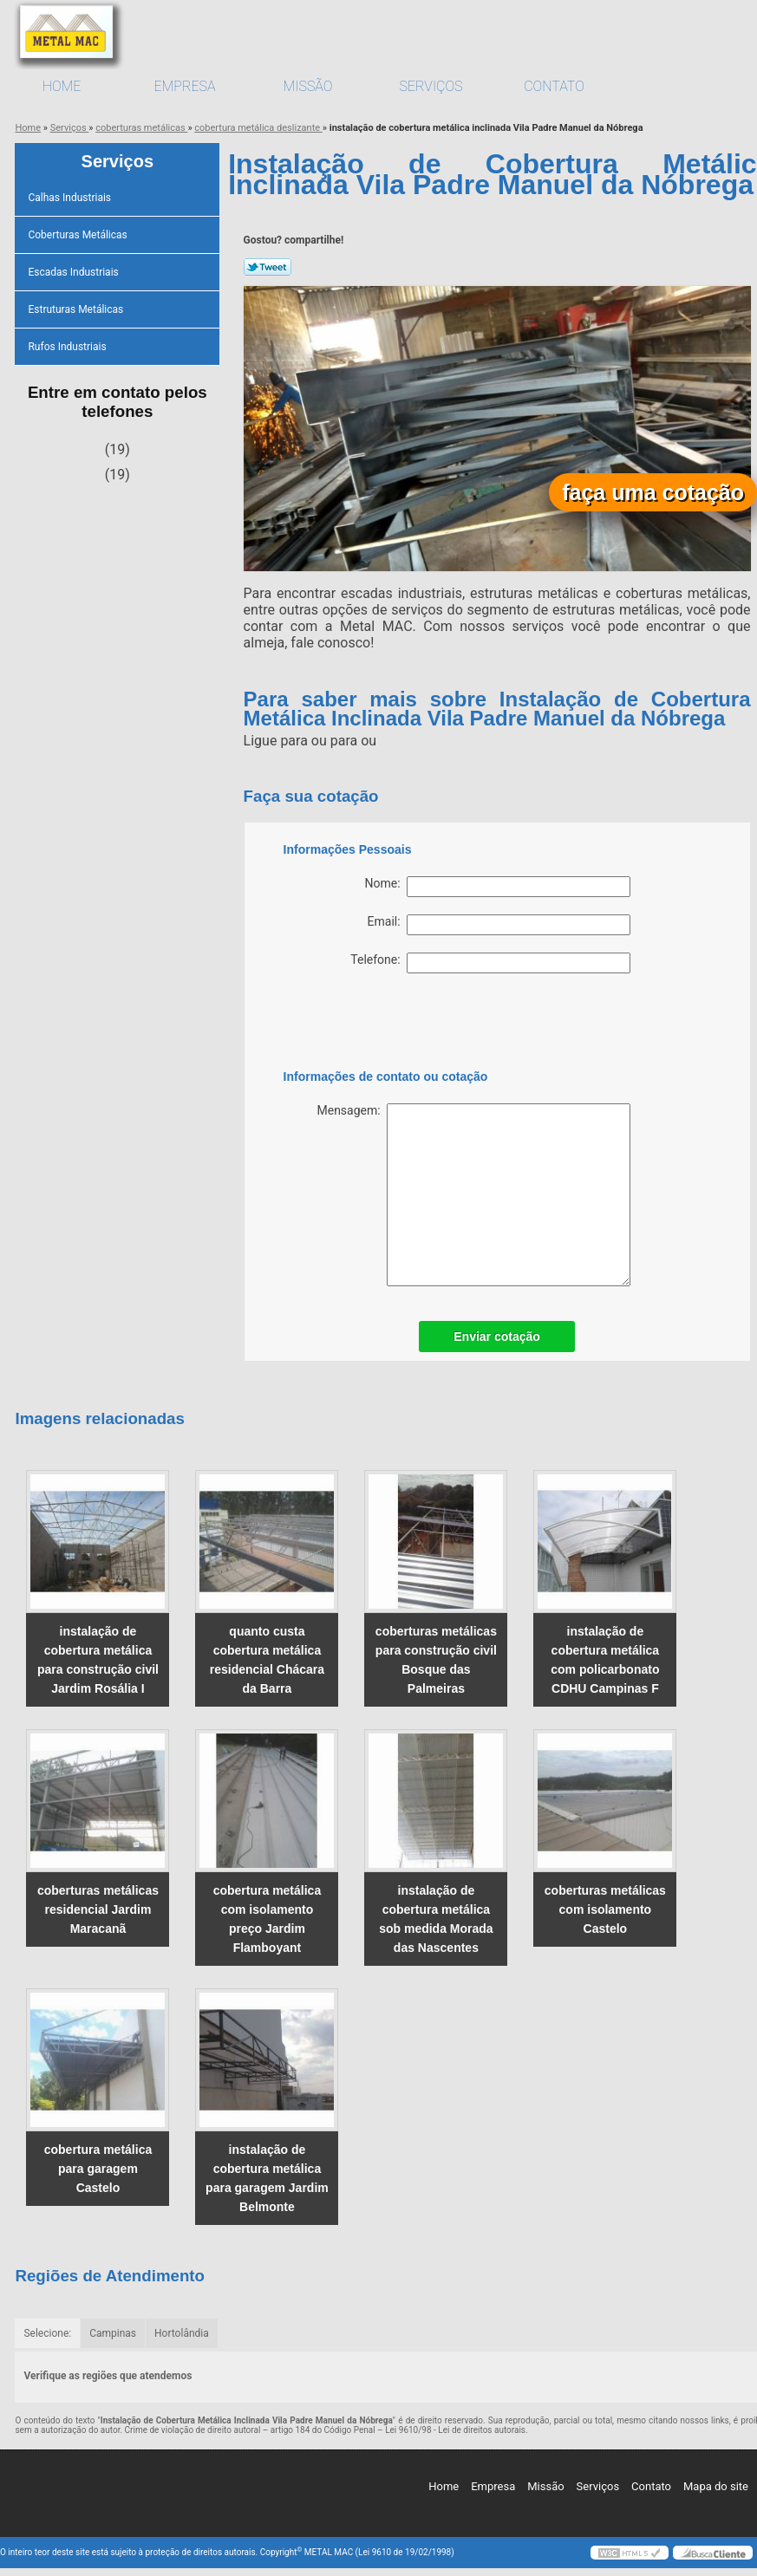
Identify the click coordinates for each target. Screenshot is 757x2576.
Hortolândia (181, 2333)
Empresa (184, 86)
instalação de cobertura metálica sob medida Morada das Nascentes (436, 1919)
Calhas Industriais (71, 198)
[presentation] (393, 1024)
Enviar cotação (497, 1336)
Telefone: (490, 963)
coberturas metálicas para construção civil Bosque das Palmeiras (436, 1659)
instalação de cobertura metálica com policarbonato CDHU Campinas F (605, 1659)
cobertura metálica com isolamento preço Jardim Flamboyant (267, 1919)
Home (62, 86)
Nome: (497, 886)
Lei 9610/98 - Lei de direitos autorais (455, 2430)
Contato (554, 86)
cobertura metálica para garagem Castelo (98, 2169)
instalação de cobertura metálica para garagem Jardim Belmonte (267, 2178)
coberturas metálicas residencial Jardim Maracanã (98, 1909)
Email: (499, 924)
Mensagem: (473, 1194)
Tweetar (267, 267)
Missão (308, 86)
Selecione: (47, 2333)
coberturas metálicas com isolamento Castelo (605, 1909)
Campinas (112, 2333)
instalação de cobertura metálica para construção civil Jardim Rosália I (98, 1659)
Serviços (430, 86)
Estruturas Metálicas (77, 309)
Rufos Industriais (68, 347)
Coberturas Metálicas (78, 235)
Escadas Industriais (74, 272)
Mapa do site (715, 2486)
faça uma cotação (653, 492)
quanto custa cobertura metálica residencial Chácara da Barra (267, 1659)
